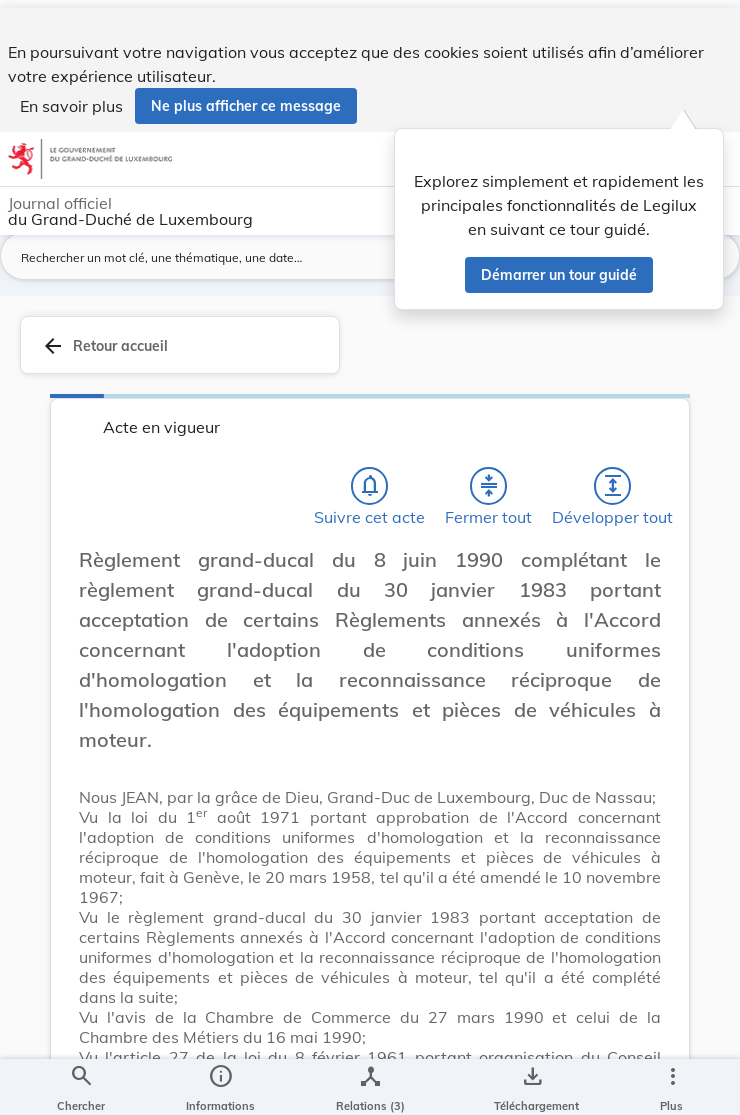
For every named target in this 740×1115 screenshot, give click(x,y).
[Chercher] (81, 1083)
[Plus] (672, 1083)
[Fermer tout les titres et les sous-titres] (489, 493)
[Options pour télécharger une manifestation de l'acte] (532, 1083)
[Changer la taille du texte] (670, 589)
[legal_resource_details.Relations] (370, 1083)
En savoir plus (71, 98)
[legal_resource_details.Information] (220, 1083)
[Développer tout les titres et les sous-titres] (613, 493)
